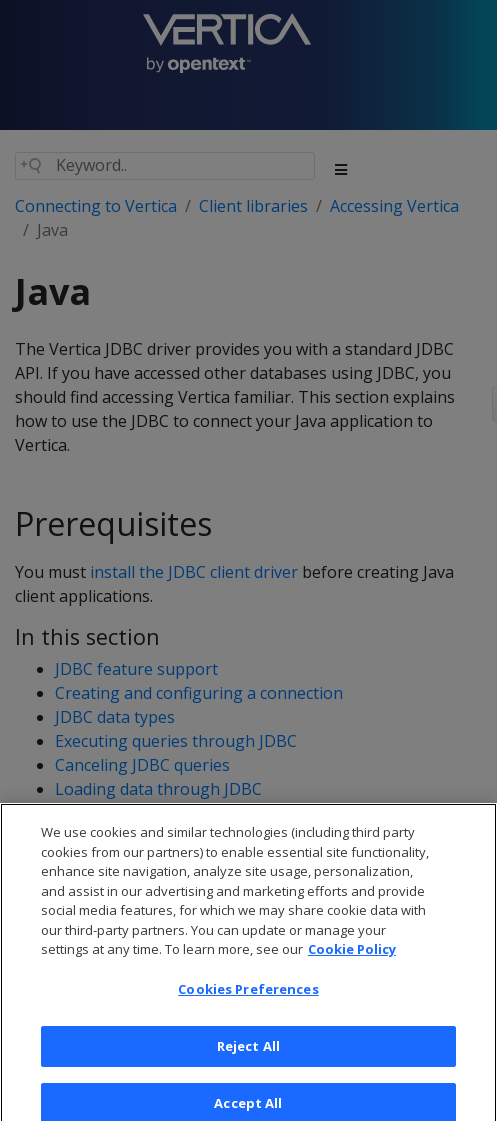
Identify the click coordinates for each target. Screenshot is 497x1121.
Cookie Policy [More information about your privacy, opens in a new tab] (352, 963)
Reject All (248, 1059)
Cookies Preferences (248, 1002)
